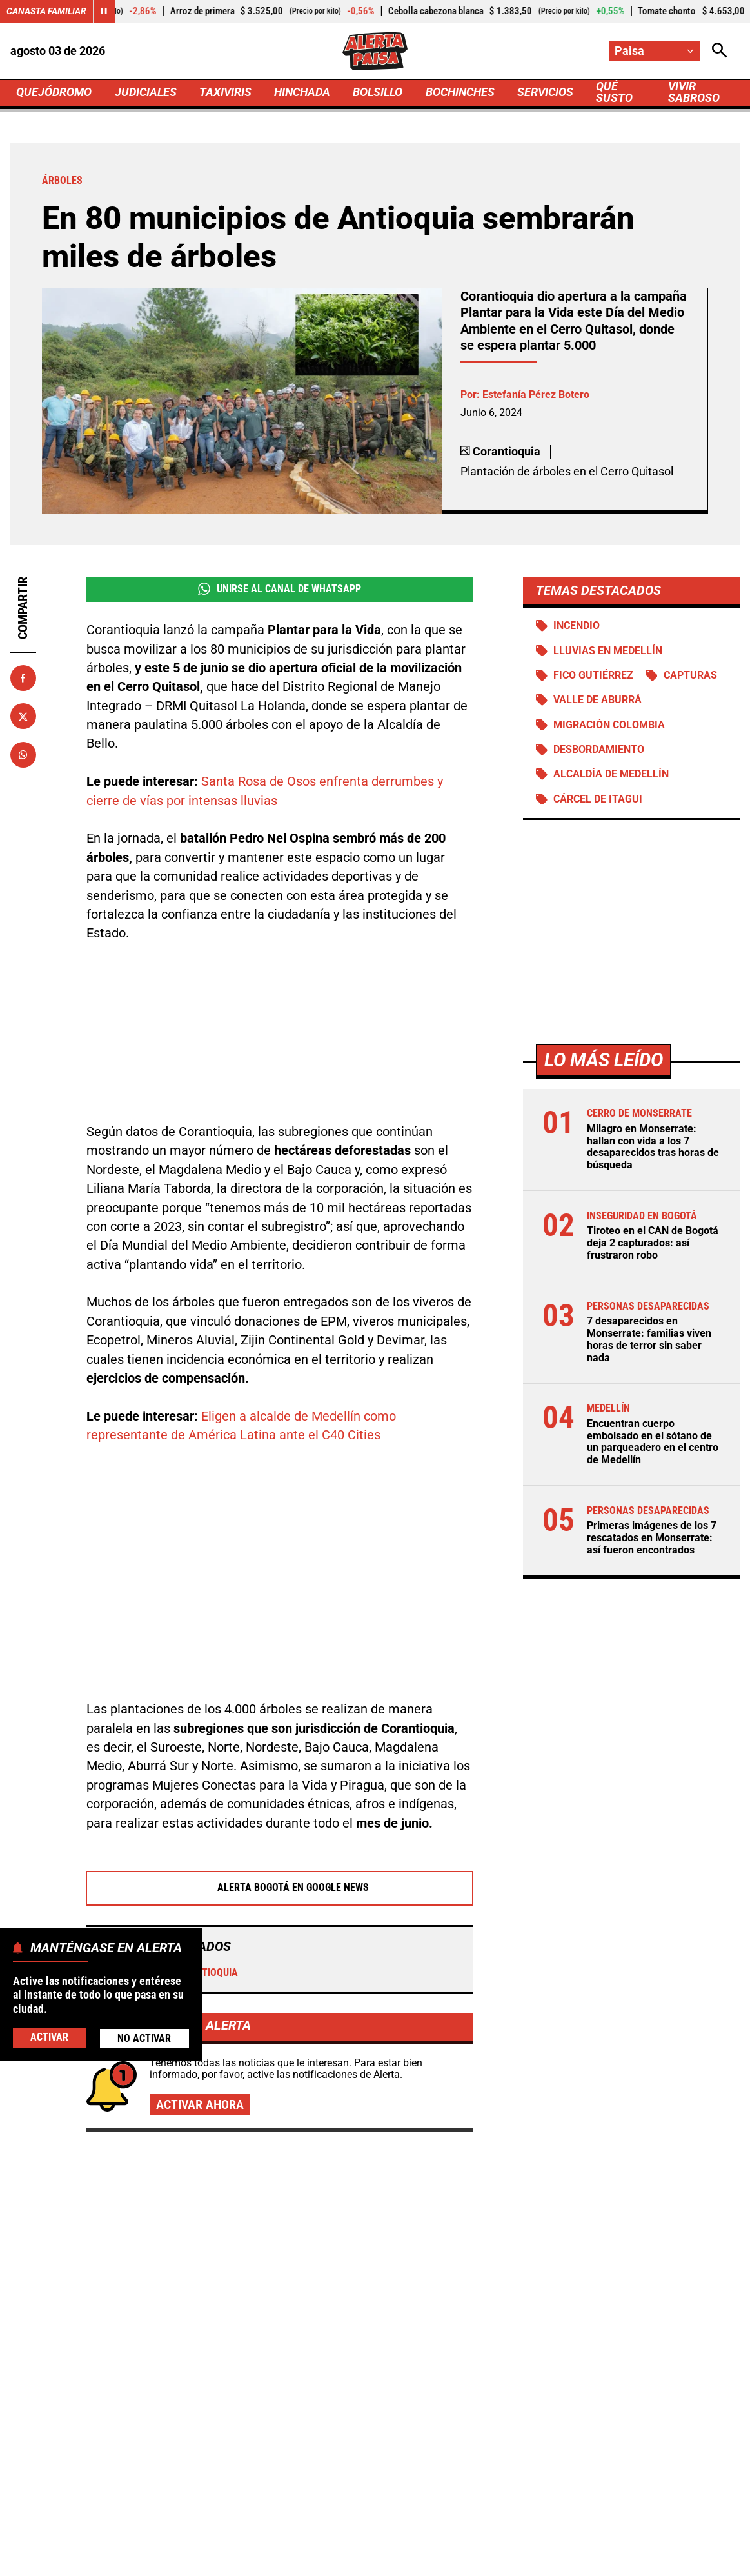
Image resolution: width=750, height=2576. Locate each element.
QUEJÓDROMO (54, 92)
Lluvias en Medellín (607, 651)
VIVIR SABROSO (694, 92)
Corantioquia (196, 1832)
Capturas (690, 675)
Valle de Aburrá (597, 700)
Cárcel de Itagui (597, 799)
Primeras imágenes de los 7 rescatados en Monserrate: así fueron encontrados (651, 1538)
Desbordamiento (598, 749)
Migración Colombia (609, 725)
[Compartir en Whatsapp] (23, 755)
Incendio (576, 626)
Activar (49, 2037)
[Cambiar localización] (654, 51)
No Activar (144, 2038)
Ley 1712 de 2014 (375, 2560)
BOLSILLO (377, 92)
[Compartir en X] (23, 716)
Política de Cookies (671, 2536)
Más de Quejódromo (126, 2070)
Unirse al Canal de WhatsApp (279, 589)
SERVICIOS (545, 92)
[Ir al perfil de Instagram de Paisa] (416, 2429)
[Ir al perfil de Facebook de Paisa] (331, 2429)
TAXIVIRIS (225, 92)
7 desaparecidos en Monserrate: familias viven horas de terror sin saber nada (649, 1339)
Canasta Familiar (46, 11)
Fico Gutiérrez (593, 675)
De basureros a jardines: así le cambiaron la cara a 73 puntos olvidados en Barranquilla (366, 2218)
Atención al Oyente (402, 2536)
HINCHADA (302, 92)
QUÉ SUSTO (614, 92)
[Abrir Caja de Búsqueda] (719, 51)
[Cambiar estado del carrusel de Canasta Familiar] (104, 11)
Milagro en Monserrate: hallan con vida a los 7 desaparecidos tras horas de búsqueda (653, 1147)
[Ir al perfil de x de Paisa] (372, 2429)
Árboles (121, 1832)
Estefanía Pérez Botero (535, 394)
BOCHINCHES (460, 92)
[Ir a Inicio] (374, 51)
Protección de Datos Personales (536, 2536)
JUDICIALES (146, 92)
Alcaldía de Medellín (611, 775)
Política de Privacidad (287, 2536)
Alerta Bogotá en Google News (279, 1747)
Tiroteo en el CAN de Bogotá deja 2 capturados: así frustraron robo (652, 1243)
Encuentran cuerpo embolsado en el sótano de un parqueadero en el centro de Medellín (652, 1441)
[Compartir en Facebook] (23, 678)
